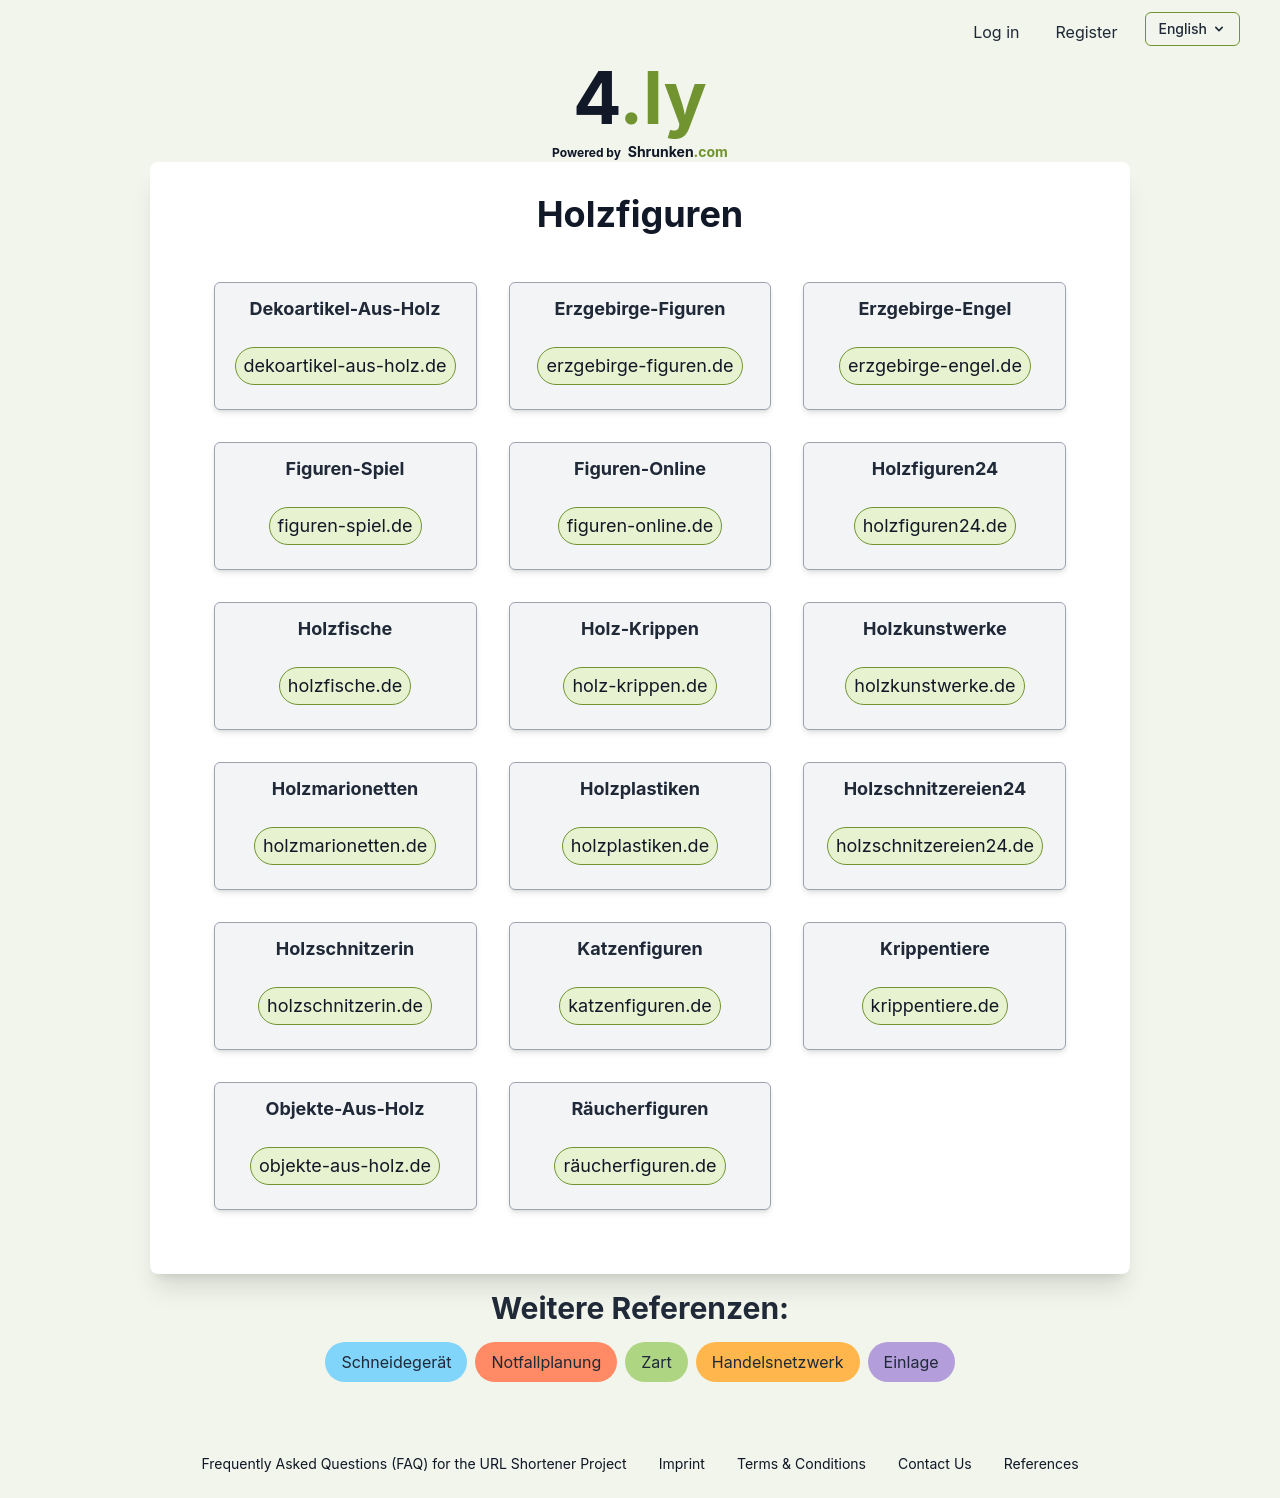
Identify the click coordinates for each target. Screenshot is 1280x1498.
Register (1086, 32)
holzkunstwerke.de (934, 685)
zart (656, 1362)
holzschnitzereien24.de (935, 845)
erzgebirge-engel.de (935, 365)
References (1041, 1463)
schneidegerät (396, 1362)
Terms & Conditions (801, 1463)
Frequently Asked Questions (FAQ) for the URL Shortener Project (413, 1463)
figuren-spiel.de (345, 525)
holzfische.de (345, 685)
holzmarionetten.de (345, 845)
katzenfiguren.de (640, 1005)
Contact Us (935, 1463)
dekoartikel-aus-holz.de (345, 365)
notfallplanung (546, 1362)
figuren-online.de (640, 525)
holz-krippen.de (639, 685)
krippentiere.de (935, 1005)
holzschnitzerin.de (345, 1005)
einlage (911, 1362)
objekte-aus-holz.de (345, 1165)
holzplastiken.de (640, 845)
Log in (996, 32)
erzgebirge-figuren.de (639, 365)
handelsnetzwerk (778, 1362)
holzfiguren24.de (935, 525)
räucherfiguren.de (639, 1165)
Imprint (682, 1463)
